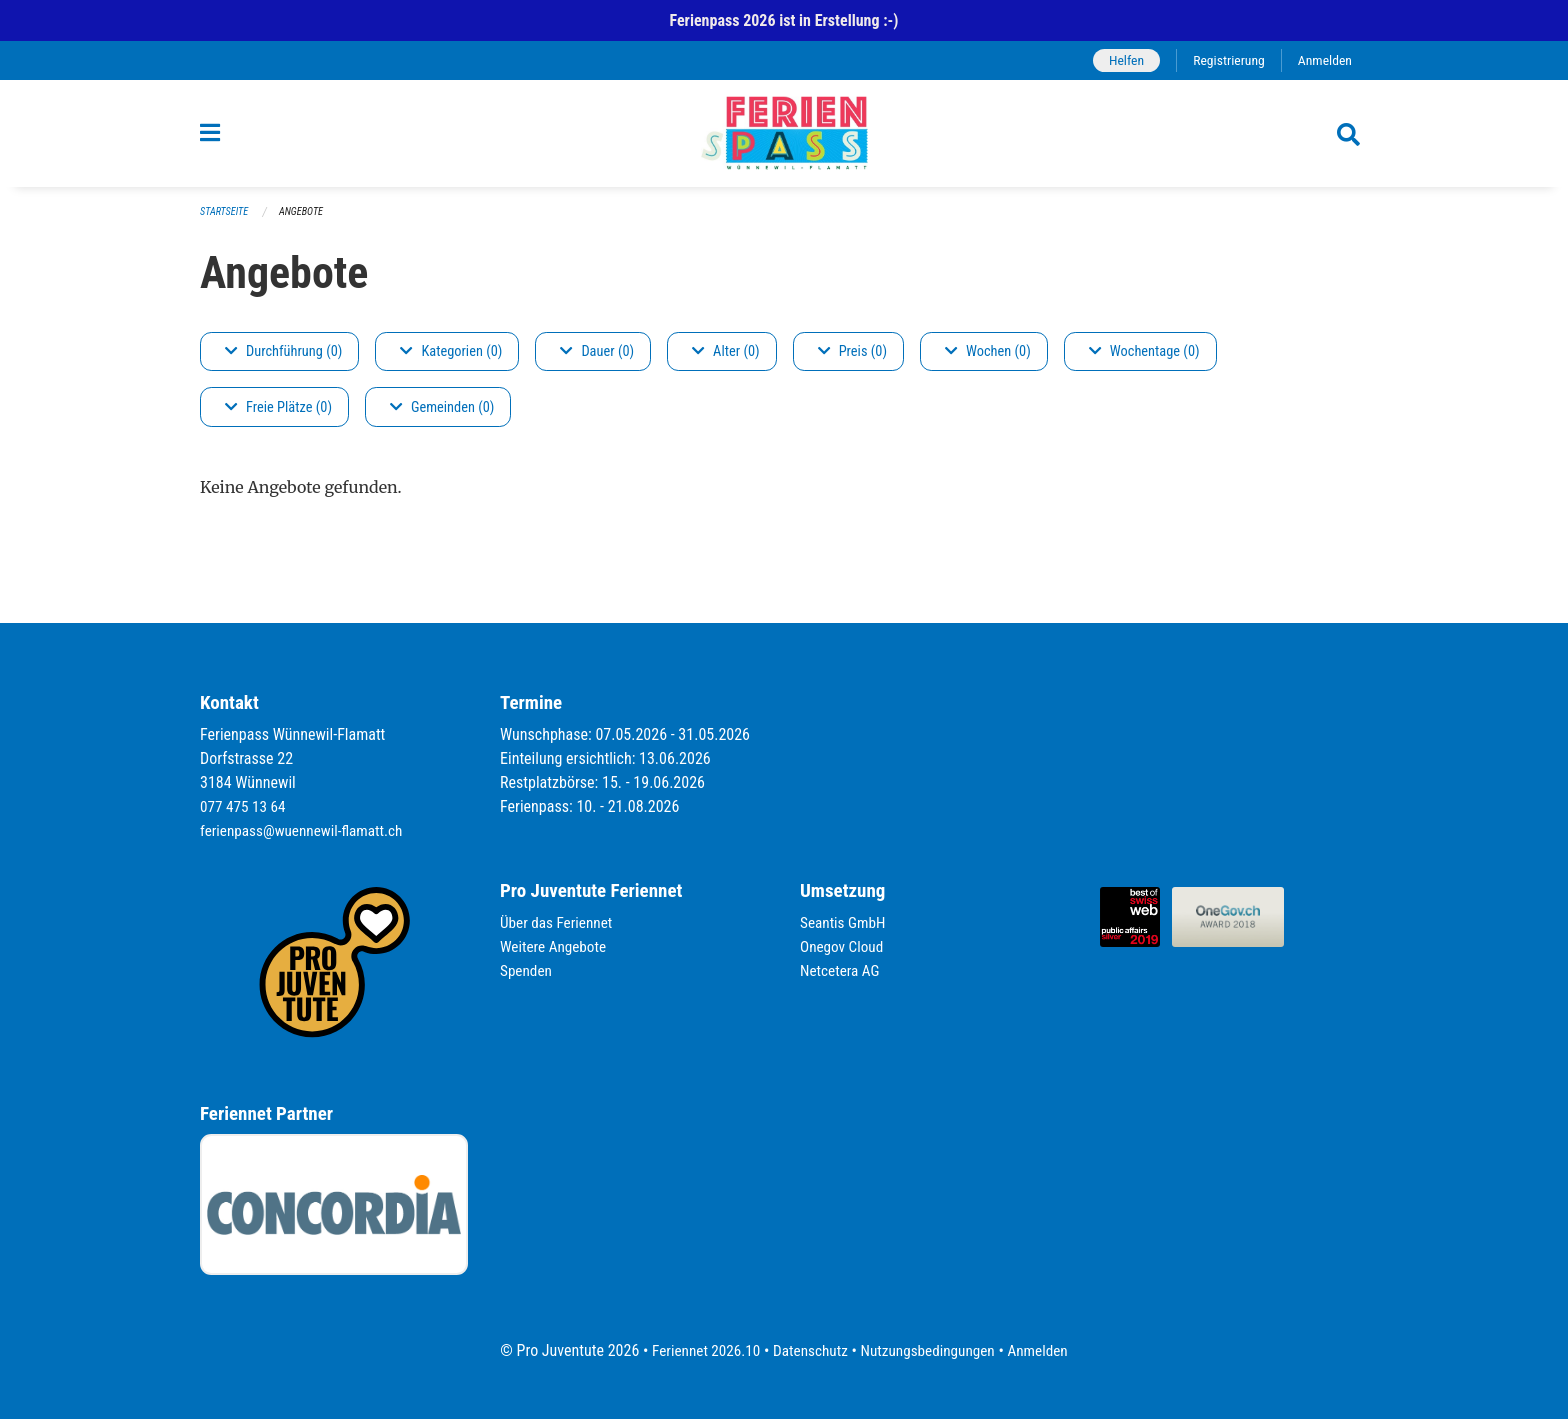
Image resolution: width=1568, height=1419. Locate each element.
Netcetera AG (842, 970)
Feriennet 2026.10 (699, 1350)
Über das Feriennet (559, 922)
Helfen (1118, 60)
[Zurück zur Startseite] (784, 139)
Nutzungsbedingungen (930, 1350)
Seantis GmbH (845, 922)
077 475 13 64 (245, 806)
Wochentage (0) (1144, 361)
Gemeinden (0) (442, 417)
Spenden (527, 970)
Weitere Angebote (556, 946)
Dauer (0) (597, 361)
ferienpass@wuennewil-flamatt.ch (306, 830)
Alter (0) (726, 361)
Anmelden (1323, 60)
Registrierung (1224, 60)
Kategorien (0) (451, 361)
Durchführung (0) (283, 361)
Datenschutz (808, 1350)
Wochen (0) (988, 361)
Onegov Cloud (844, 946)
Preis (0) (852, 361)
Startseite (226, 221)
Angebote (306, 221)
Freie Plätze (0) (278, 417)
